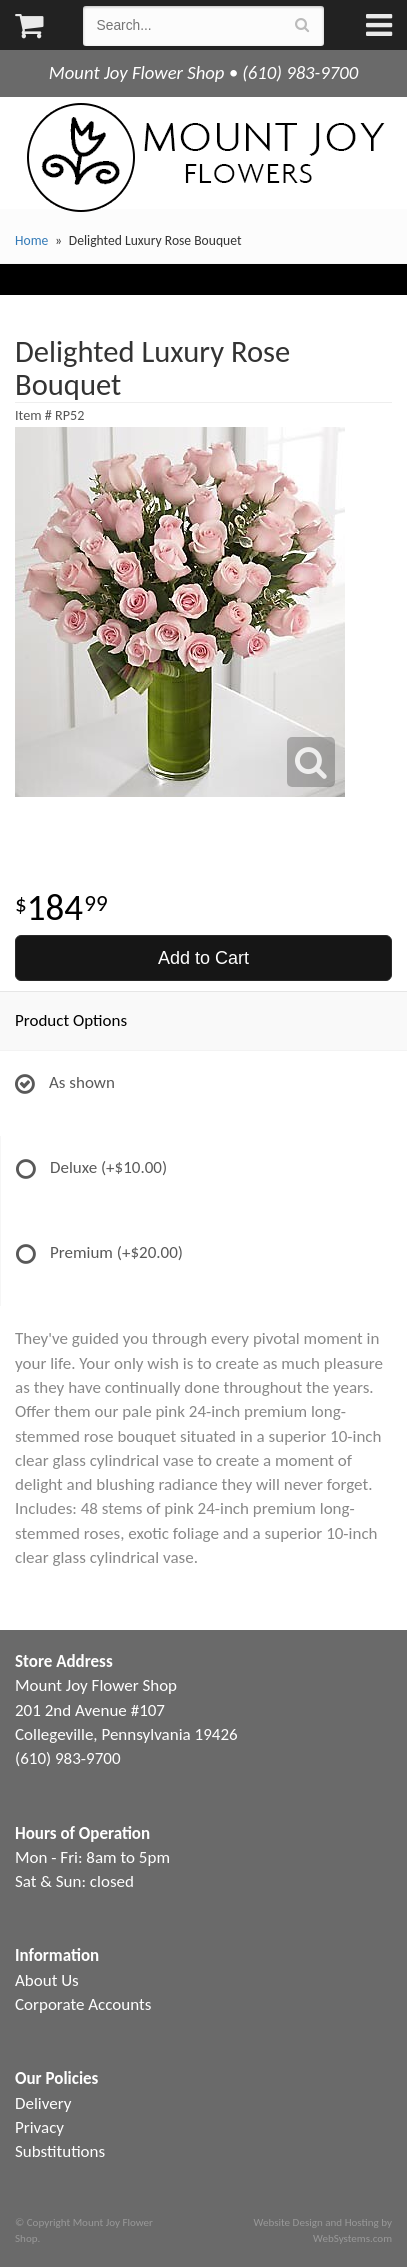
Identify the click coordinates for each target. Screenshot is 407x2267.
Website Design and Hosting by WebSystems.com (323, 2230)
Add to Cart (203, 958)
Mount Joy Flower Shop (204, 157)
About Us (47, 1980)
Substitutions (60, 2151)
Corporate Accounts (83, 2004)
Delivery (43, 2103)
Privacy (39, 2127)
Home (31, 240)
